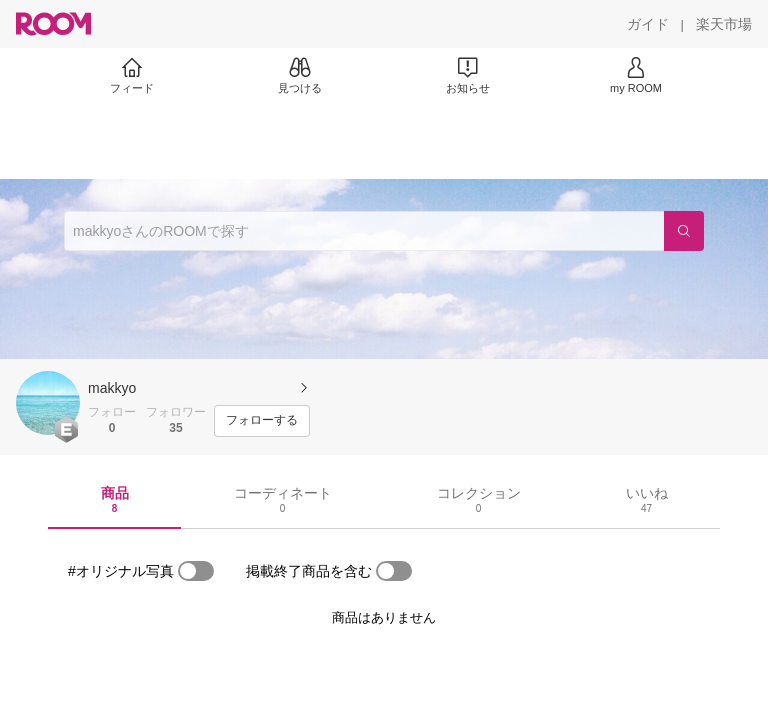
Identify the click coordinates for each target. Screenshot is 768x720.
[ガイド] (648, 24)
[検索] (684, 231)
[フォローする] (262, 421)
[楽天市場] (724, 24)
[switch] (196, 571)
